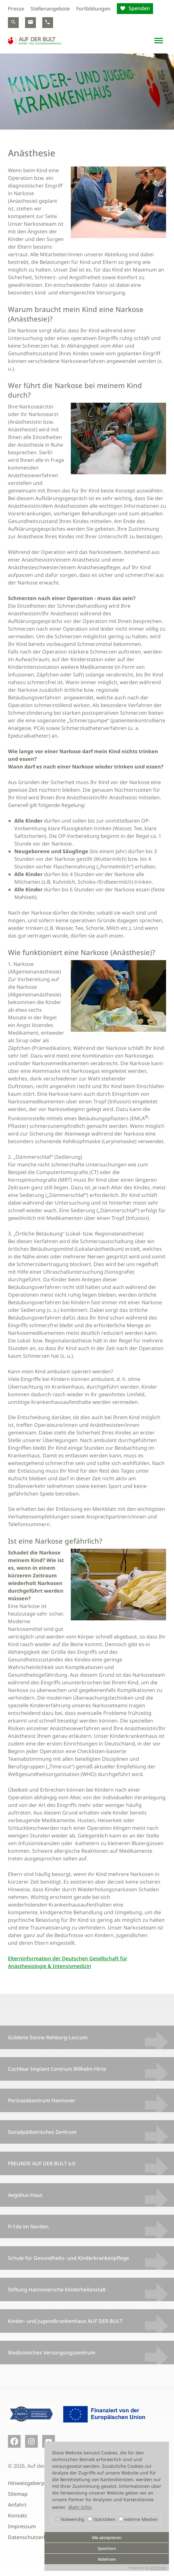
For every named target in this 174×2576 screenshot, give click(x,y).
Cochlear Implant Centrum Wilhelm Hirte (57, 2068)
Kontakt (17, 2515)
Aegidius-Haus (25, 2194)
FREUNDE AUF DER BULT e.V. (42, 2163)
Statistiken (102, 2519)
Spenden (138, 8)
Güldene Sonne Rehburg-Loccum (48, 2037)
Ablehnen (107, 2559)
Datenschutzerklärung (35, 2537)
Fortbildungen (93, 8)
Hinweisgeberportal (32, 2483)
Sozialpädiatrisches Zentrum (42, 2131)
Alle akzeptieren (107, 2537)
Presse (16, 8)
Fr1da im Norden (28, 2226)
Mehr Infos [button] (80, 2507)
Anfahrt (17, 2504)
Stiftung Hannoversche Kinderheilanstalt (57, 2289)
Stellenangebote (50, 8)
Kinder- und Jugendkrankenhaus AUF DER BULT (65, 2321)
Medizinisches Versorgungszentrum (51, 2352)
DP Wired (158, 2567)
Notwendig (70, 2519)
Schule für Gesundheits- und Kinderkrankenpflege (68, 2257)
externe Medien (138, 2519)
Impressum (22, 2526)
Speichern (106, 2548)
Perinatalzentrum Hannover (41, 2100)
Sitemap (18, 2493)
